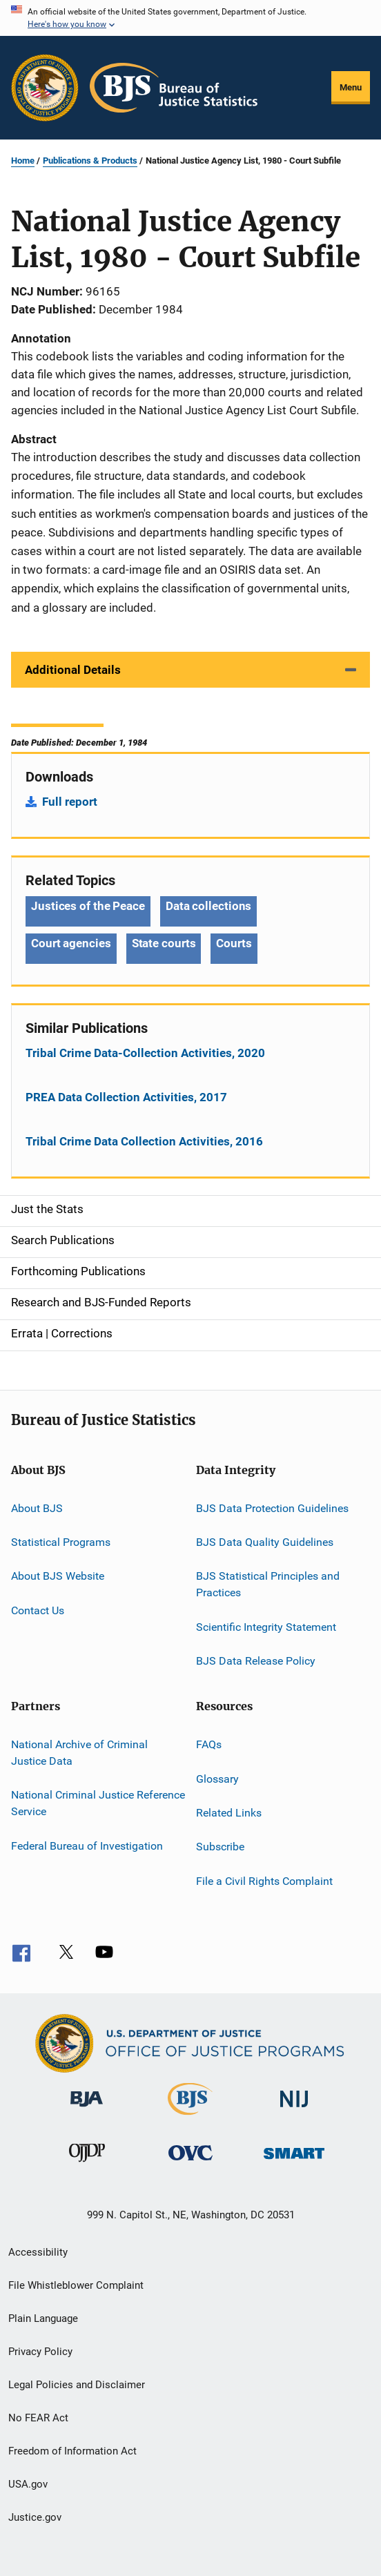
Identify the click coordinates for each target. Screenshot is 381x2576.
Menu (351, 87)
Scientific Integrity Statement (266, 1626)
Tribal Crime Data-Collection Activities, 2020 (145, 1053)
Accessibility (38, 2252)
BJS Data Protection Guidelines (272, 1508)
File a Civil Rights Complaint (264, 1881)
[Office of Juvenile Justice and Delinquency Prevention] (87, 2164)
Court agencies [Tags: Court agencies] (71, 943)
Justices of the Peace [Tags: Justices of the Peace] (88, 906)
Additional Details (73, 670)
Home (23, 160)
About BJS (37, 1508)
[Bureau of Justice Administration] (86, 2109)
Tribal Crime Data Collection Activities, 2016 (144, 1141)
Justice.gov (34, 2517)
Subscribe (220, 1846)
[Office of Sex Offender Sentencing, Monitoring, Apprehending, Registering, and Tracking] (294, 2161)
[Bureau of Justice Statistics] (190, 2117)
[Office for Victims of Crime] (190, 2163)
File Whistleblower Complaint (76, 2285)
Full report (69, 801)
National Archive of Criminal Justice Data (79, 1753)
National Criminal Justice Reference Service (98, 1803)
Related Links (229, 1812)
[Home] (173, 88)
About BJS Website (57, 1575)
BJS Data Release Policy (255, 1660)
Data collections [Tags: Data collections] (208, 906)
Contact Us (37, 1610)
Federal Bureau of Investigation (87, 1845)
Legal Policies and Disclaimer (76, 2385)
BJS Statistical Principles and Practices (268, 1584)
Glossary (217, 1778)
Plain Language (43, 2318)
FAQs (209, 1744)
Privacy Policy (40, 2351)
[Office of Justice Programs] (45, 88)
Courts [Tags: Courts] (233, 943)
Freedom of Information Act (72, 2451)
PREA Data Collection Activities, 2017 (126, 1097)
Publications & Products (90, 160)
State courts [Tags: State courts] (164, 943)
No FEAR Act (38, 2418)
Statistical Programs (60, 1542)
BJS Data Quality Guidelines (264, 1542)
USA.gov (28, 2484)
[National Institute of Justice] (294, 2109)
